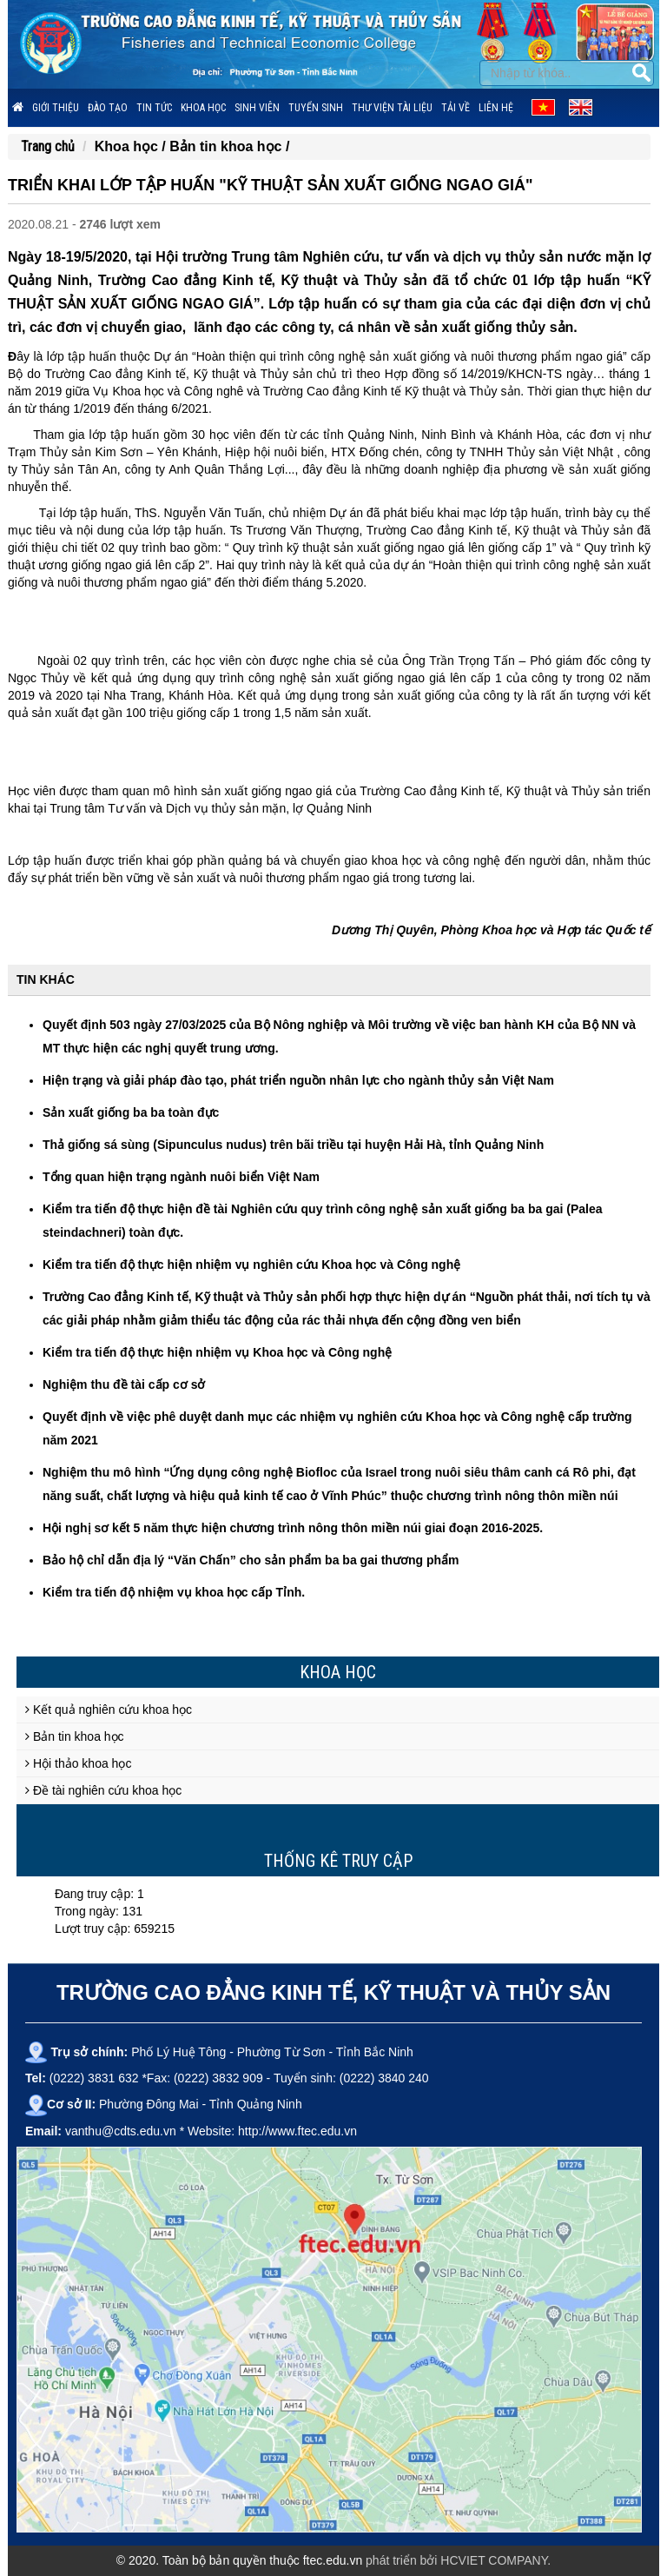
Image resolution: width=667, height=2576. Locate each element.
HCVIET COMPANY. (495, 2560)
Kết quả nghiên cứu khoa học (108, 1709)
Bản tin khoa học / (229, 146)
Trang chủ (48, 146)
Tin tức (154, 108)
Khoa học (203, 108)
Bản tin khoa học (74, 1736)
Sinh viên (257, 108)
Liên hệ (496, 108)
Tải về (455, 108)
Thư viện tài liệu (392, 108)
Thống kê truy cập (338, 1860)
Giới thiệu (55, 108)
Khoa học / (132, 146)
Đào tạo (108, 108)
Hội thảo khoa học (78, 1763)
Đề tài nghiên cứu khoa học (103, 1790)
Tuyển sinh (315, 108)
